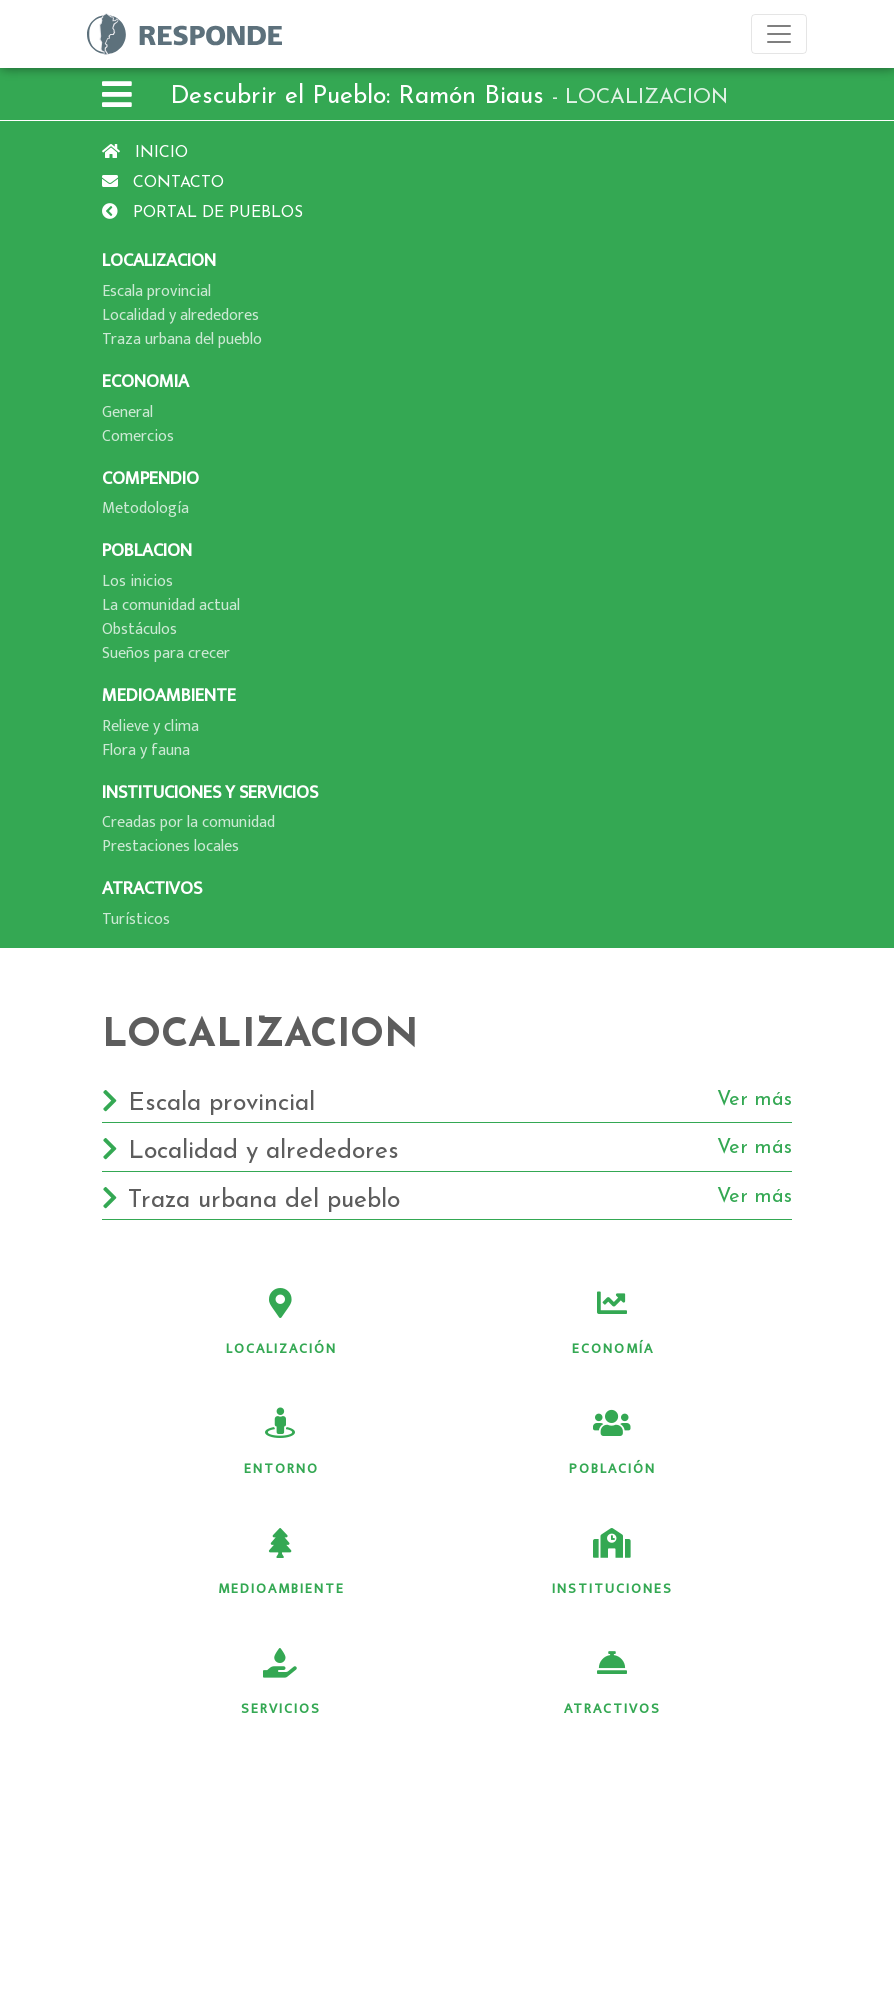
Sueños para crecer (166, 653)
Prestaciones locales (170, 846)
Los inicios (137, 581)
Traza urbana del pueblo (182, 339)
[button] (117, 97)
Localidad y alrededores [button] (447, 1152)
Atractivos (612, 1684)
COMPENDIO (150, 478)
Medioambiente (281, 1564)
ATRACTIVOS (152, 888)
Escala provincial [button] (447, 1104)
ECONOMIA (145, 381)
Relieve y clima (150, 726)
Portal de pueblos (202, 213)
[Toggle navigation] (779, 34)
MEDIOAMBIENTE (169, 695)
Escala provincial (156, 291)
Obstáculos (139, 629)
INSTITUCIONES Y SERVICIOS (210, 792)
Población (612, 1444)
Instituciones (612, 1564)
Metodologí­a (145, 508)
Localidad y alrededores (180, 315)
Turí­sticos (136, 919)
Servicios (281, 1684)
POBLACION (147, 550)
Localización (281, 1324)
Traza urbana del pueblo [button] (447, 1201)
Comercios (138, 436)
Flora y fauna (146, 750)
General (127, 412)
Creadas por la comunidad (188, 822)
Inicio (145, 153)
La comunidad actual (171, 605)
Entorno (281, 1444)
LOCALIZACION (159, 260)
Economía (613, 1324)
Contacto (163, 183)
